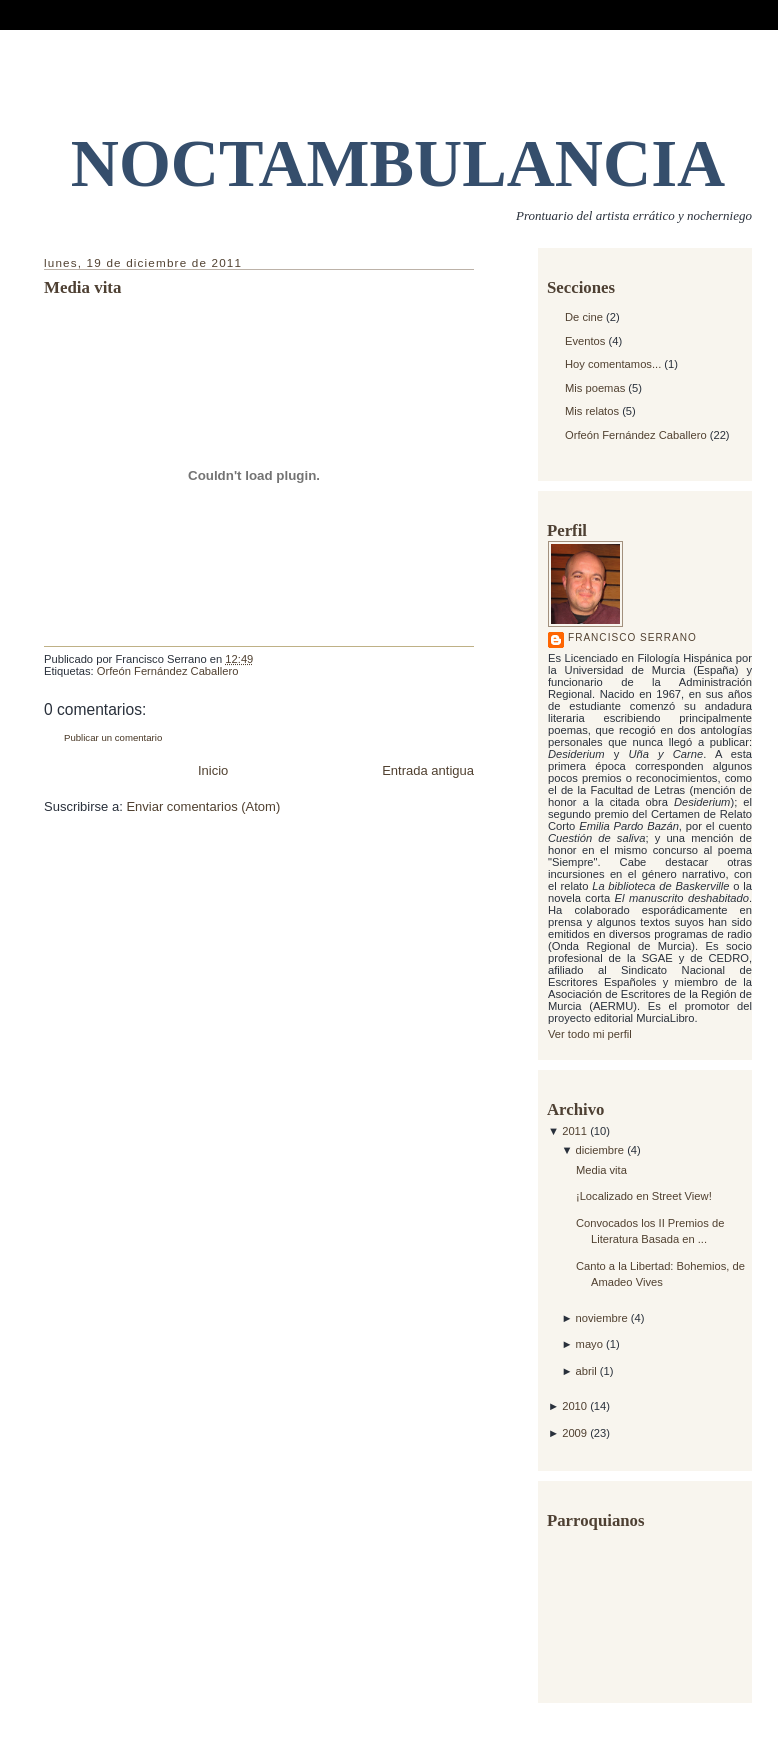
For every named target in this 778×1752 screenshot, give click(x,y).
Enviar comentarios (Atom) (203, 806)
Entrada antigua (428, 770)
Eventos (585, 341)
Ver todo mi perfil (590, 1034)
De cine (584, 317)
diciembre (602, 1150)
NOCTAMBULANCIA (398, 163)
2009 (576, 1433)
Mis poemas (595, 388)
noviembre (603, 1318)
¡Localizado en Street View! (644, 1196)
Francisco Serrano (632, 637)
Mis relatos (592, 411)
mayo (591, 1344)
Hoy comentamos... (613, 364)
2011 (576, 1131)
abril (588, 1371)
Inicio (213, 770)
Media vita (601, 1170)
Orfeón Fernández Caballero (636, 435)
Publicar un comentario (113, 737)
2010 (576, 1406)
